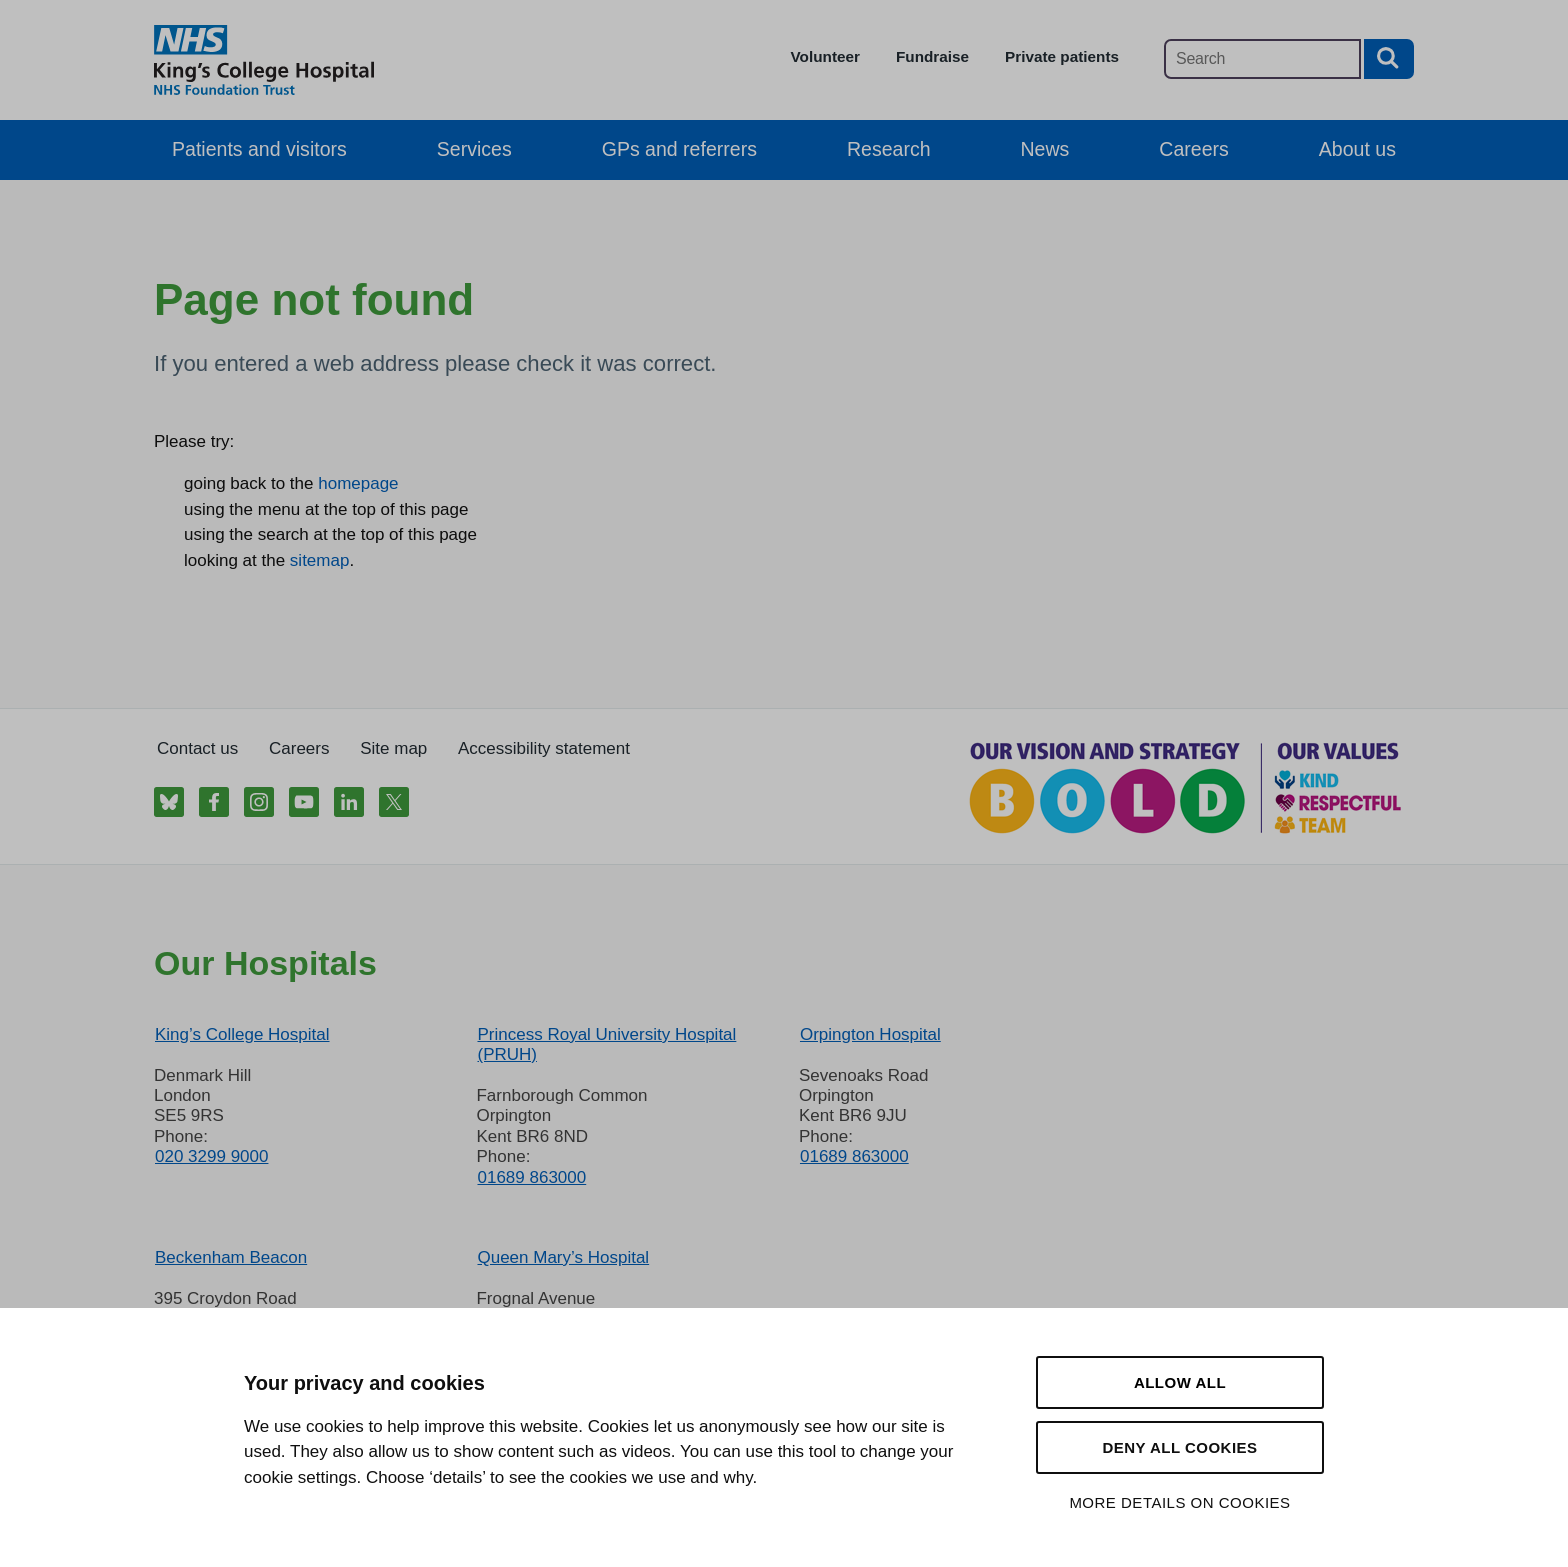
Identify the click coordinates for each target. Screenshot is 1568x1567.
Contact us (197, 748)
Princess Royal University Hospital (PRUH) (606, 1044)
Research (889, 149)
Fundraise (932, 56)
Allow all (1180, 1382)
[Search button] (1389, 59)
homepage (358, 483)
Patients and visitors (259, 149)
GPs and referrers (679, 149)
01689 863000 (531, 1177)
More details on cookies (1179, 1502)
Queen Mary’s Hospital (563, 1257)
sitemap (320, 560)
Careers (1193, 149)
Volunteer (825, 56)
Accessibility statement (544, 748)
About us (1357, 149)
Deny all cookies (1179, 1447)
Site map (393, 748)
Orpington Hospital (870, 1034)
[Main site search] (1262, 59)
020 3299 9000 (211, 1156)
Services (474, 149)
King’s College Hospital (242, 1034)
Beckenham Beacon (231, 1257)
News (1045, 149)
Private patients (1062, 56)
